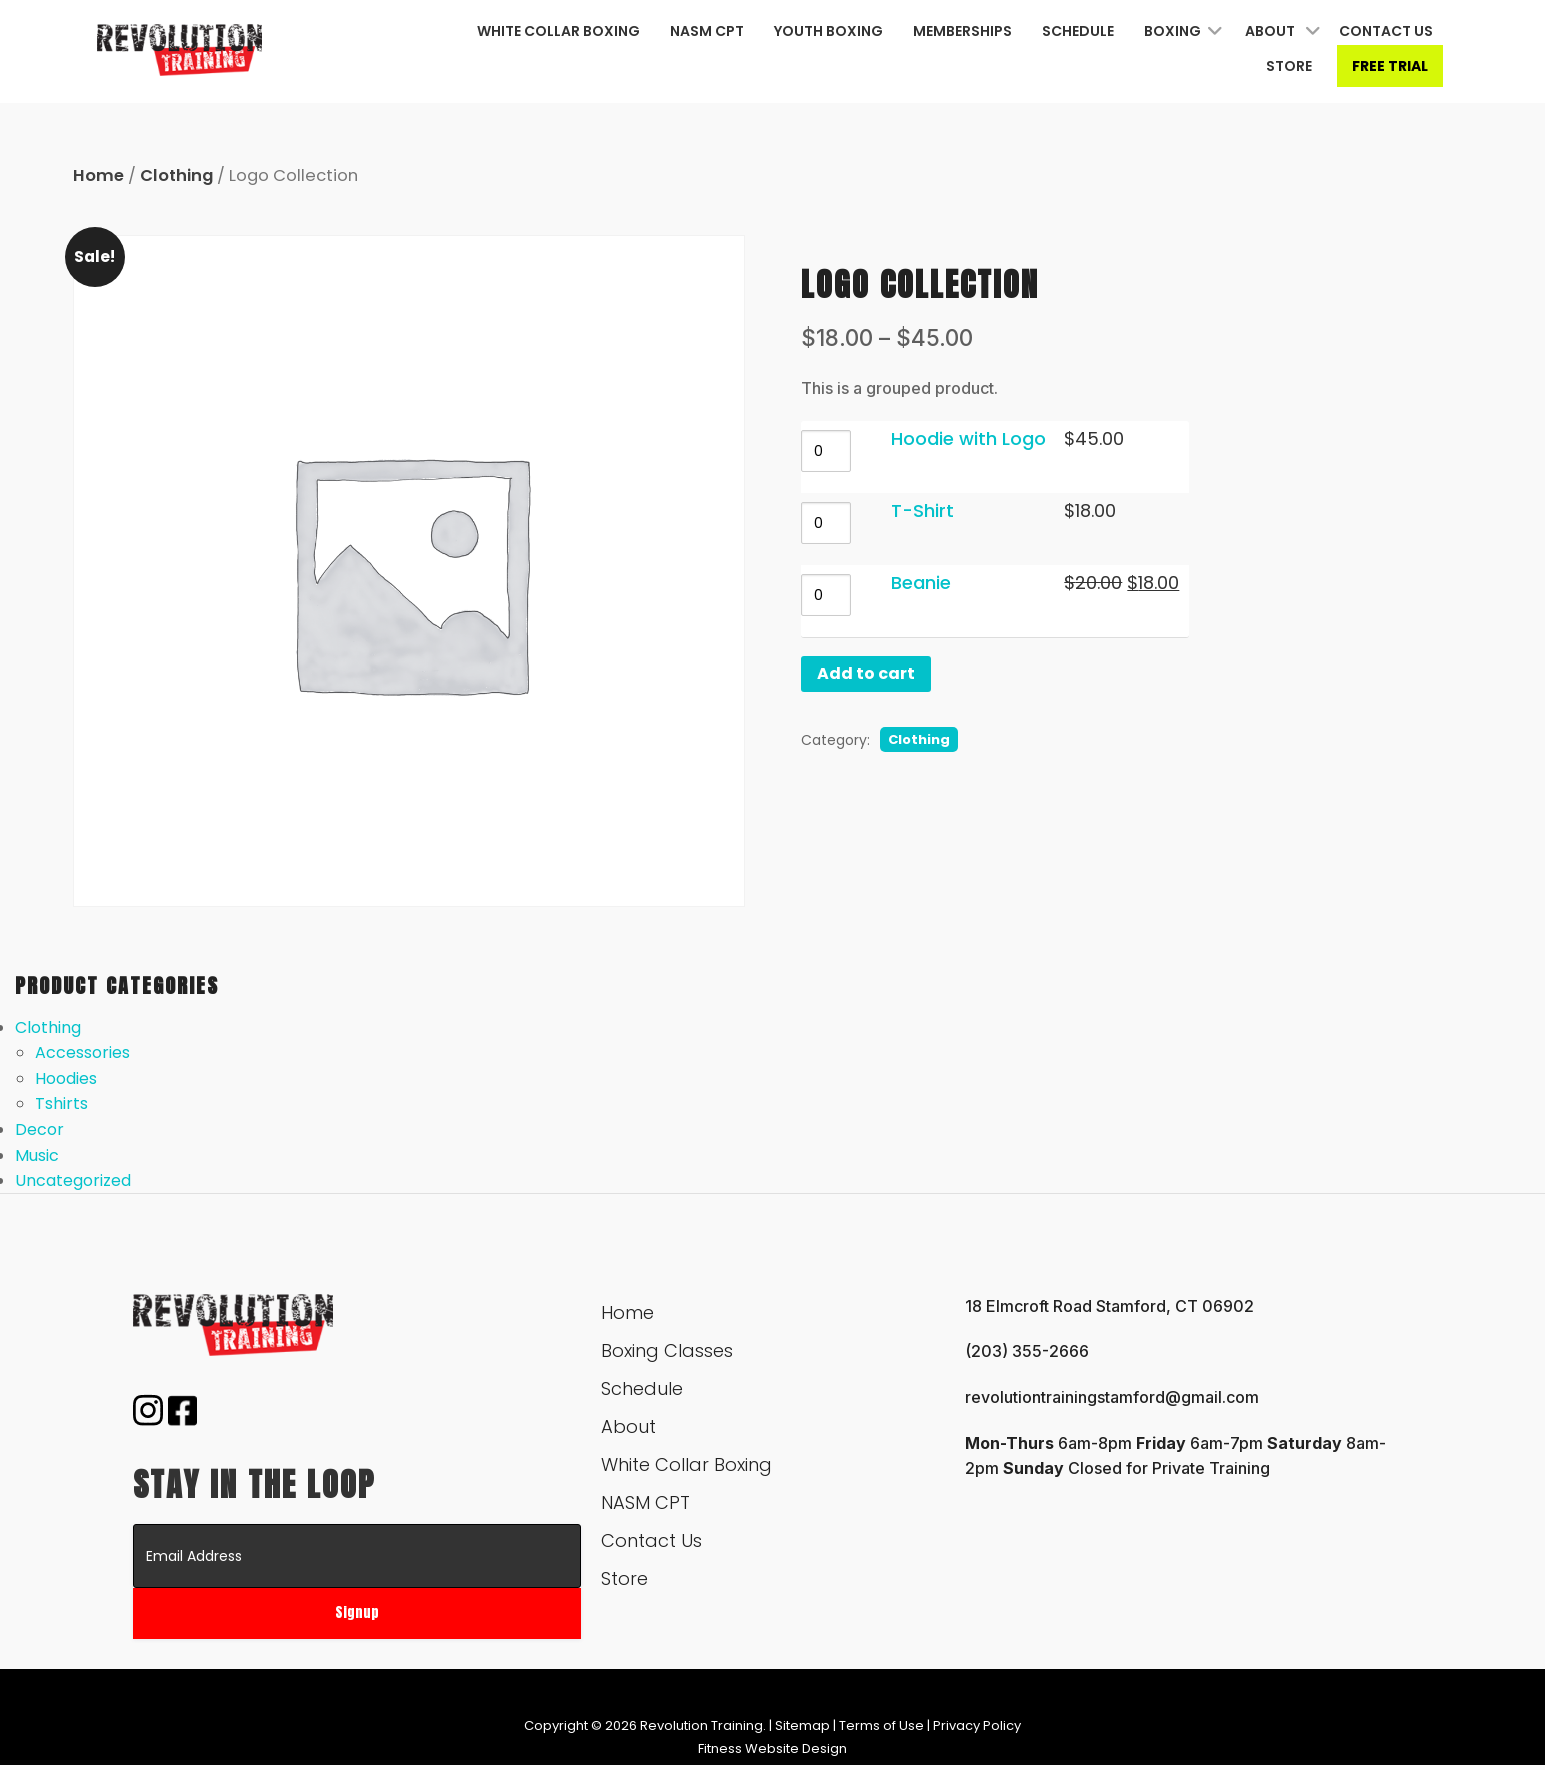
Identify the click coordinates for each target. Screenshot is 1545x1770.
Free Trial (1390, 66)
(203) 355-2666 (1027, 1351)
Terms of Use (881, 1725)
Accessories (82, 1052)
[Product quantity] (829, 451)
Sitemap (802, 1725)
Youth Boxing (828, 31)
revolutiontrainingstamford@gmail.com (1112, 1397)
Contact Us (1386, 31)
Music (37, 1155)
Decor (39, 1129)
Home (98, 175)
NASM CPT (707, 31)
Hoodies (66, 1078)
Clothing (176, 175)
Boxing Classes (667, 1350)
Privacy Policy (977, 1725)
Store (1289, 66)
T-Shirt (925, 510)
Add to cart (869, 673)
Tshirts (61, 1103)
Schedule (1078, 31)
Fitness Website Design (772, 1748)
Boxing (1172, 31)
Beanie (927, 582)
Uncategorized (73, 1180)
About (1270, 31)
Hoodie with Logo (971, 438)
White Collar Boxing (558, 31)
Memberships (962, 31)
